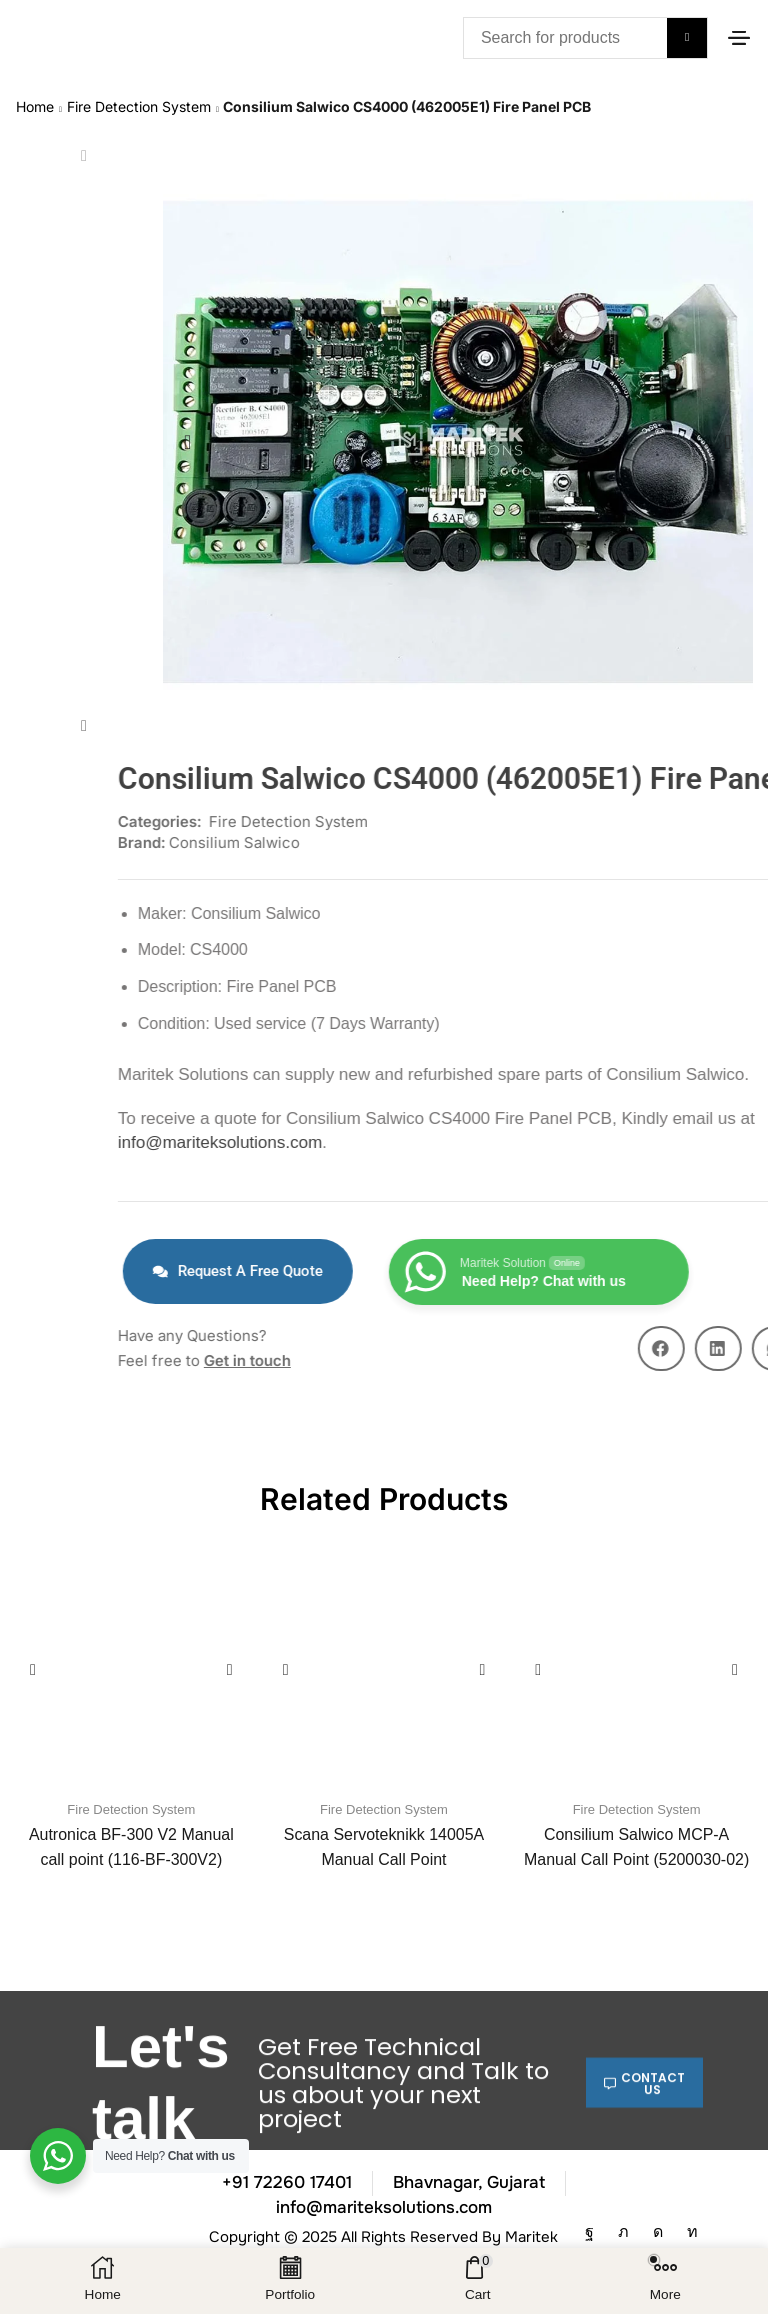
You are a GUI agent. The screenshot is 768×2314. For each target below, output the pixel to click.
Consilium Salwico (672, 842)
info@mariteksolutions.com (658, 1142)
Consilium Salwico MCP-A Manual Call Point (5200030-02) (636, 1847)
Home (35, 104)
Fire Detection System (139, 104)
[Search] (687, 38)
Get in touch (685, 1360)
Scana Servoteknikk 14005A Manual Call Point (384, 1847)
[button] (739, 38)
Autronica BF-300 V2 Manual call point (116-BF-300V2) (131, 1847)
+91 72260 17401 (287, 2182)
